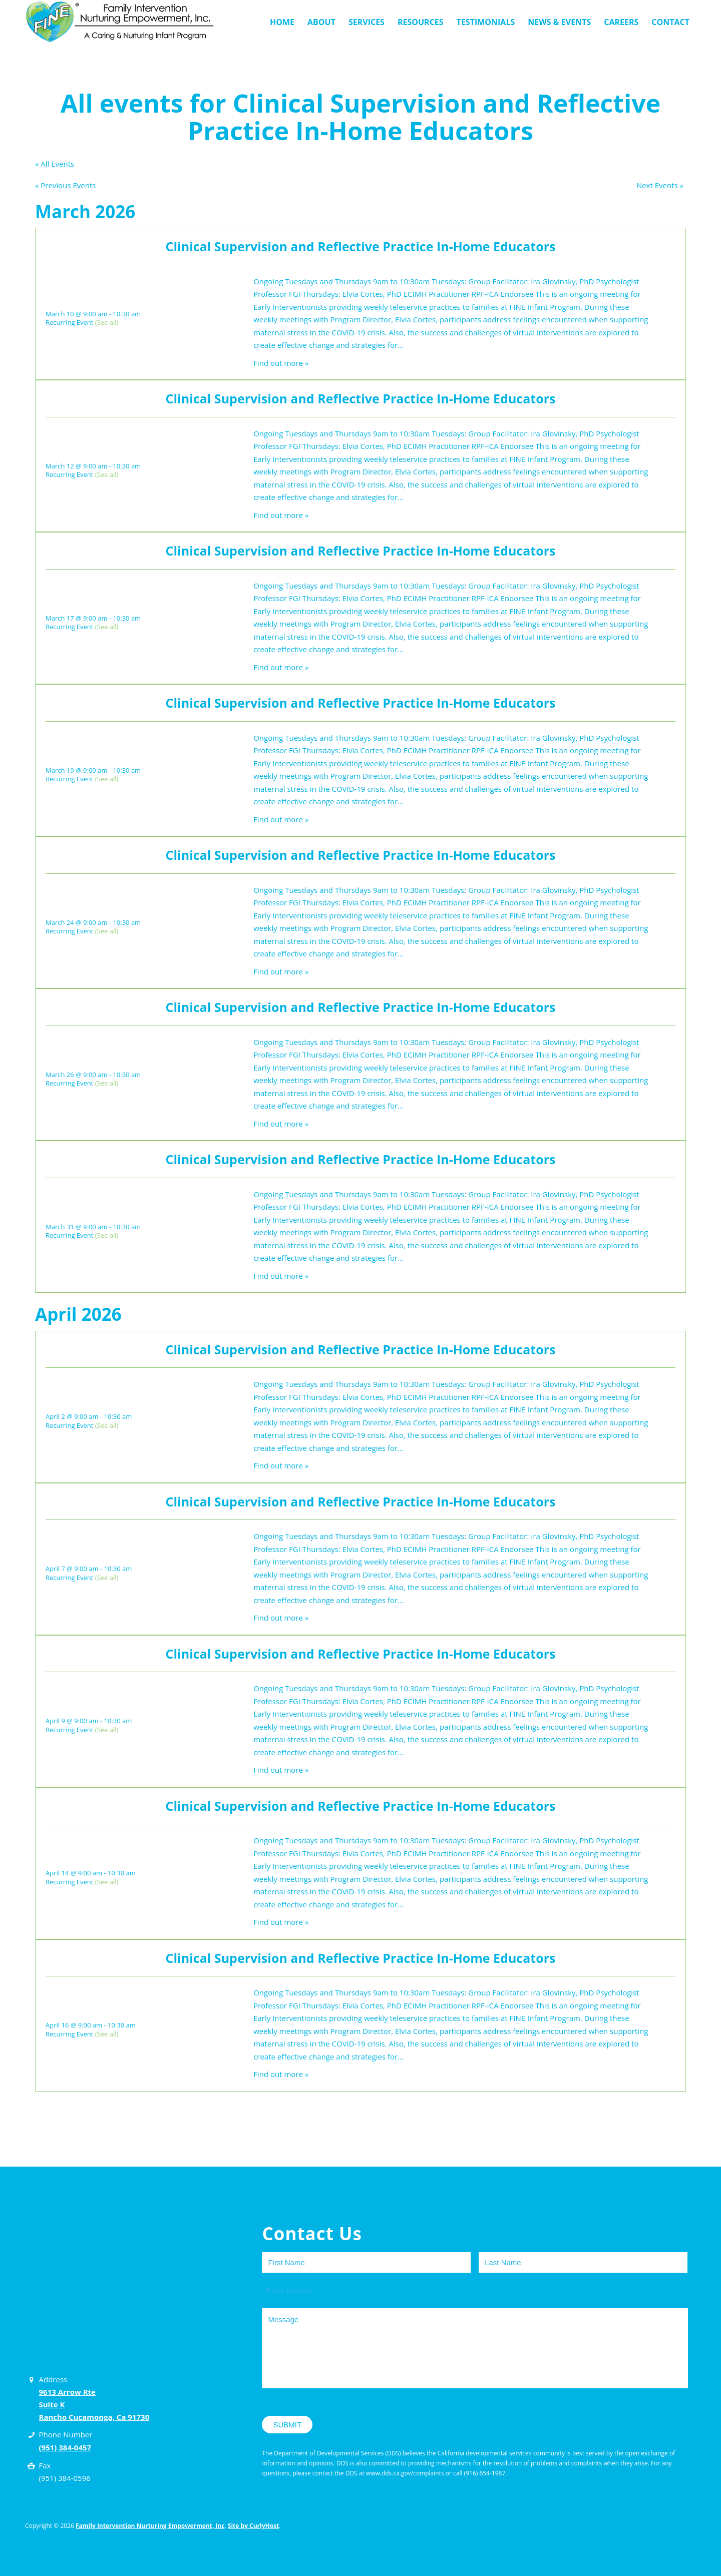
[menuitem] (282, 22)
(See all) (107, 322)
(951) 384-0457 (65, 2447)
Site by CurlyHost (253, 2525)
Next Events (659, 185)
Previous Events (65, 185)
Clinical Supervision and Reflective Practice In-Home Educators (361, 246)
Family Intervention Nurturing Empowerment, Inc (150, 2525)
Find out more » (280, 363)
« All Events (54, 164)
